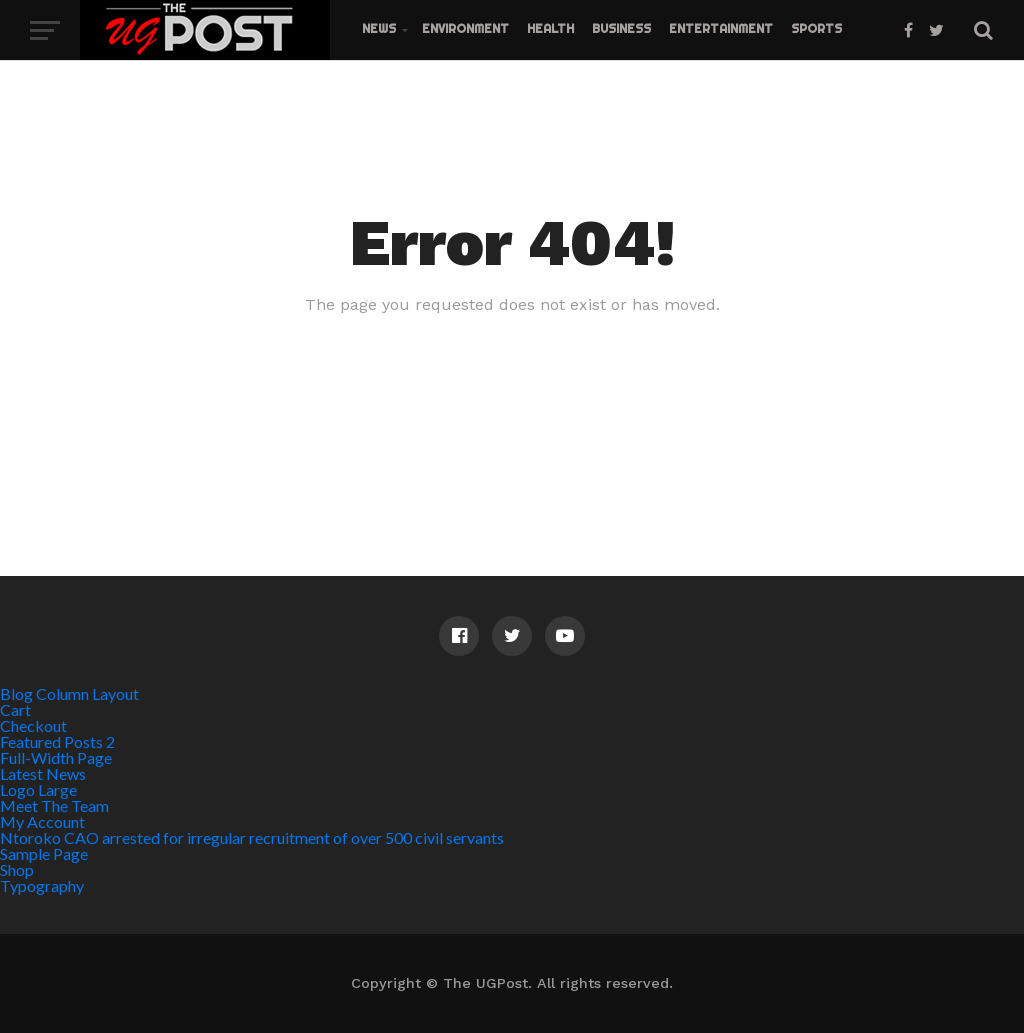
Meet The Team (54, 805)
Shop (17, 869)
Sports (816, 28)
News (379, 28)
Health (550, 28)
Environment (465, 28)
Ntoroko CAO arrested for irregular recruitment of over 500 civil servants (252, 837)
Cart (15, 709)
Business (621, 28)
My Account (42, 821)
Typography (42, 885)
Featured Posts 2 (57, 741)
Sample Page (44, 853)
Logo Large (38, 789)
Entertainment (721, 28)
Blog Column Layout (69, 693)
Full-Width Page (56, 757)
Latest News (43, 773)
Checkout (33, 725)
